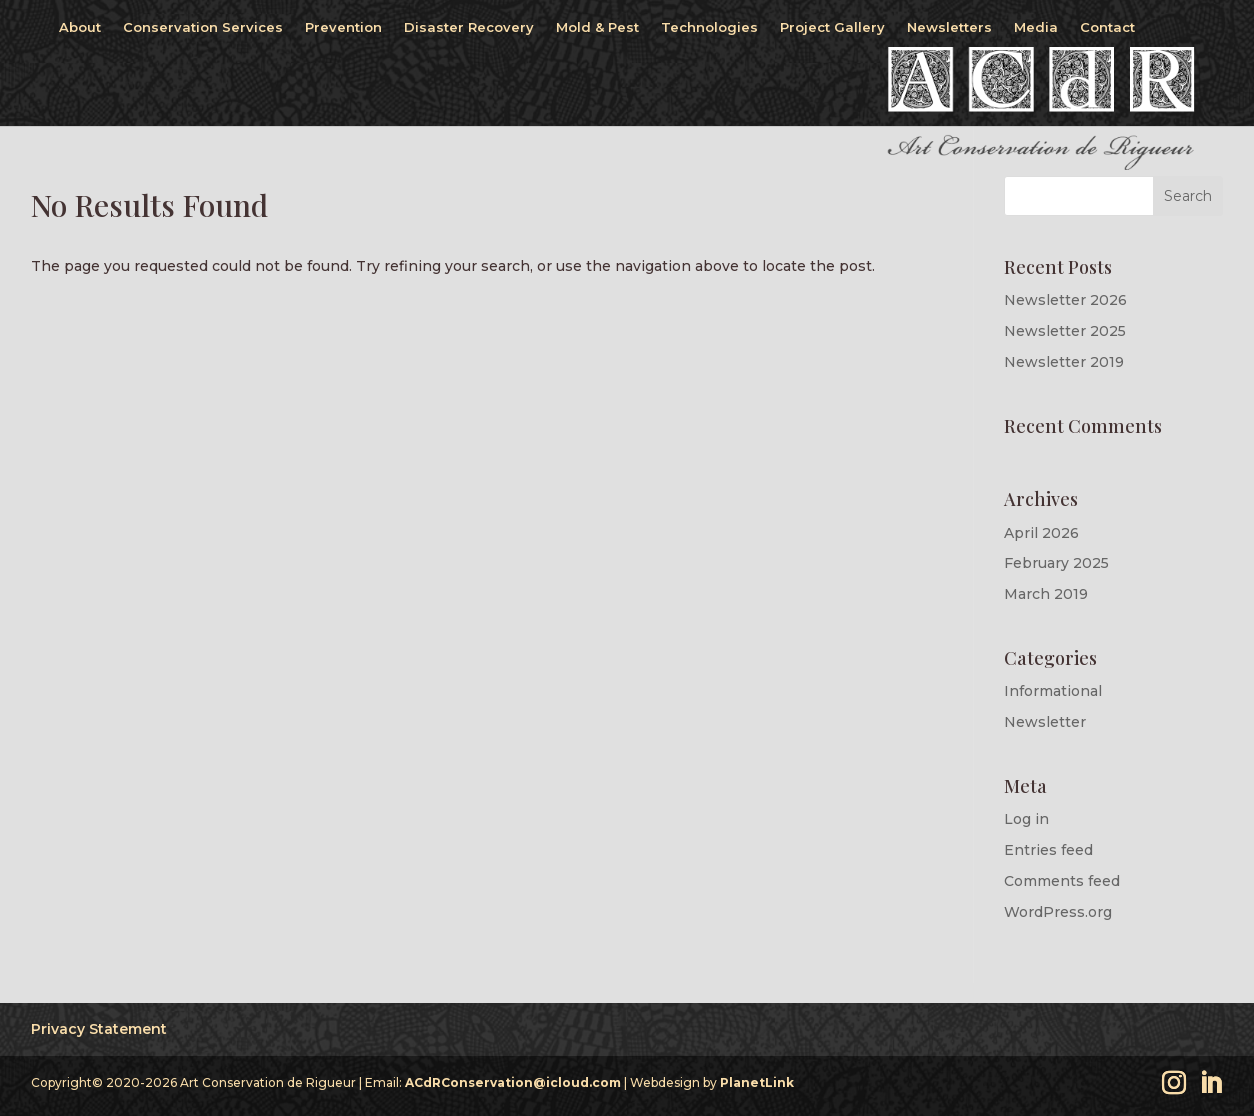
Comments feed (1062, 881)
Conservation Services (203, 27)
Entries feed (1048, 850)
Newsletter (1045, 722)
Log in (1026, 819)
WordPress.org (1058, 912)
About (80, 27)
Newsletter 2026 (1065, 300)
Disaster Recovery (469, 27)
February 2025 (1056, 563)
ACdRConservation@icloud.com (513, 1082)
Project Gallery (832, 27)
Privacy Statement (99, 1029)
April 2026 (1041, 533)
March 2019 (1046, 594)
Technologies (709, 27)
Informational (1053, 691)
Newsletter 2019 (1064, 362)
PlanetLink (757, 1082)
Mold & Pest (597, 27)
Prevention (343, 27)
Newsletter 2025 (1065, 331)
